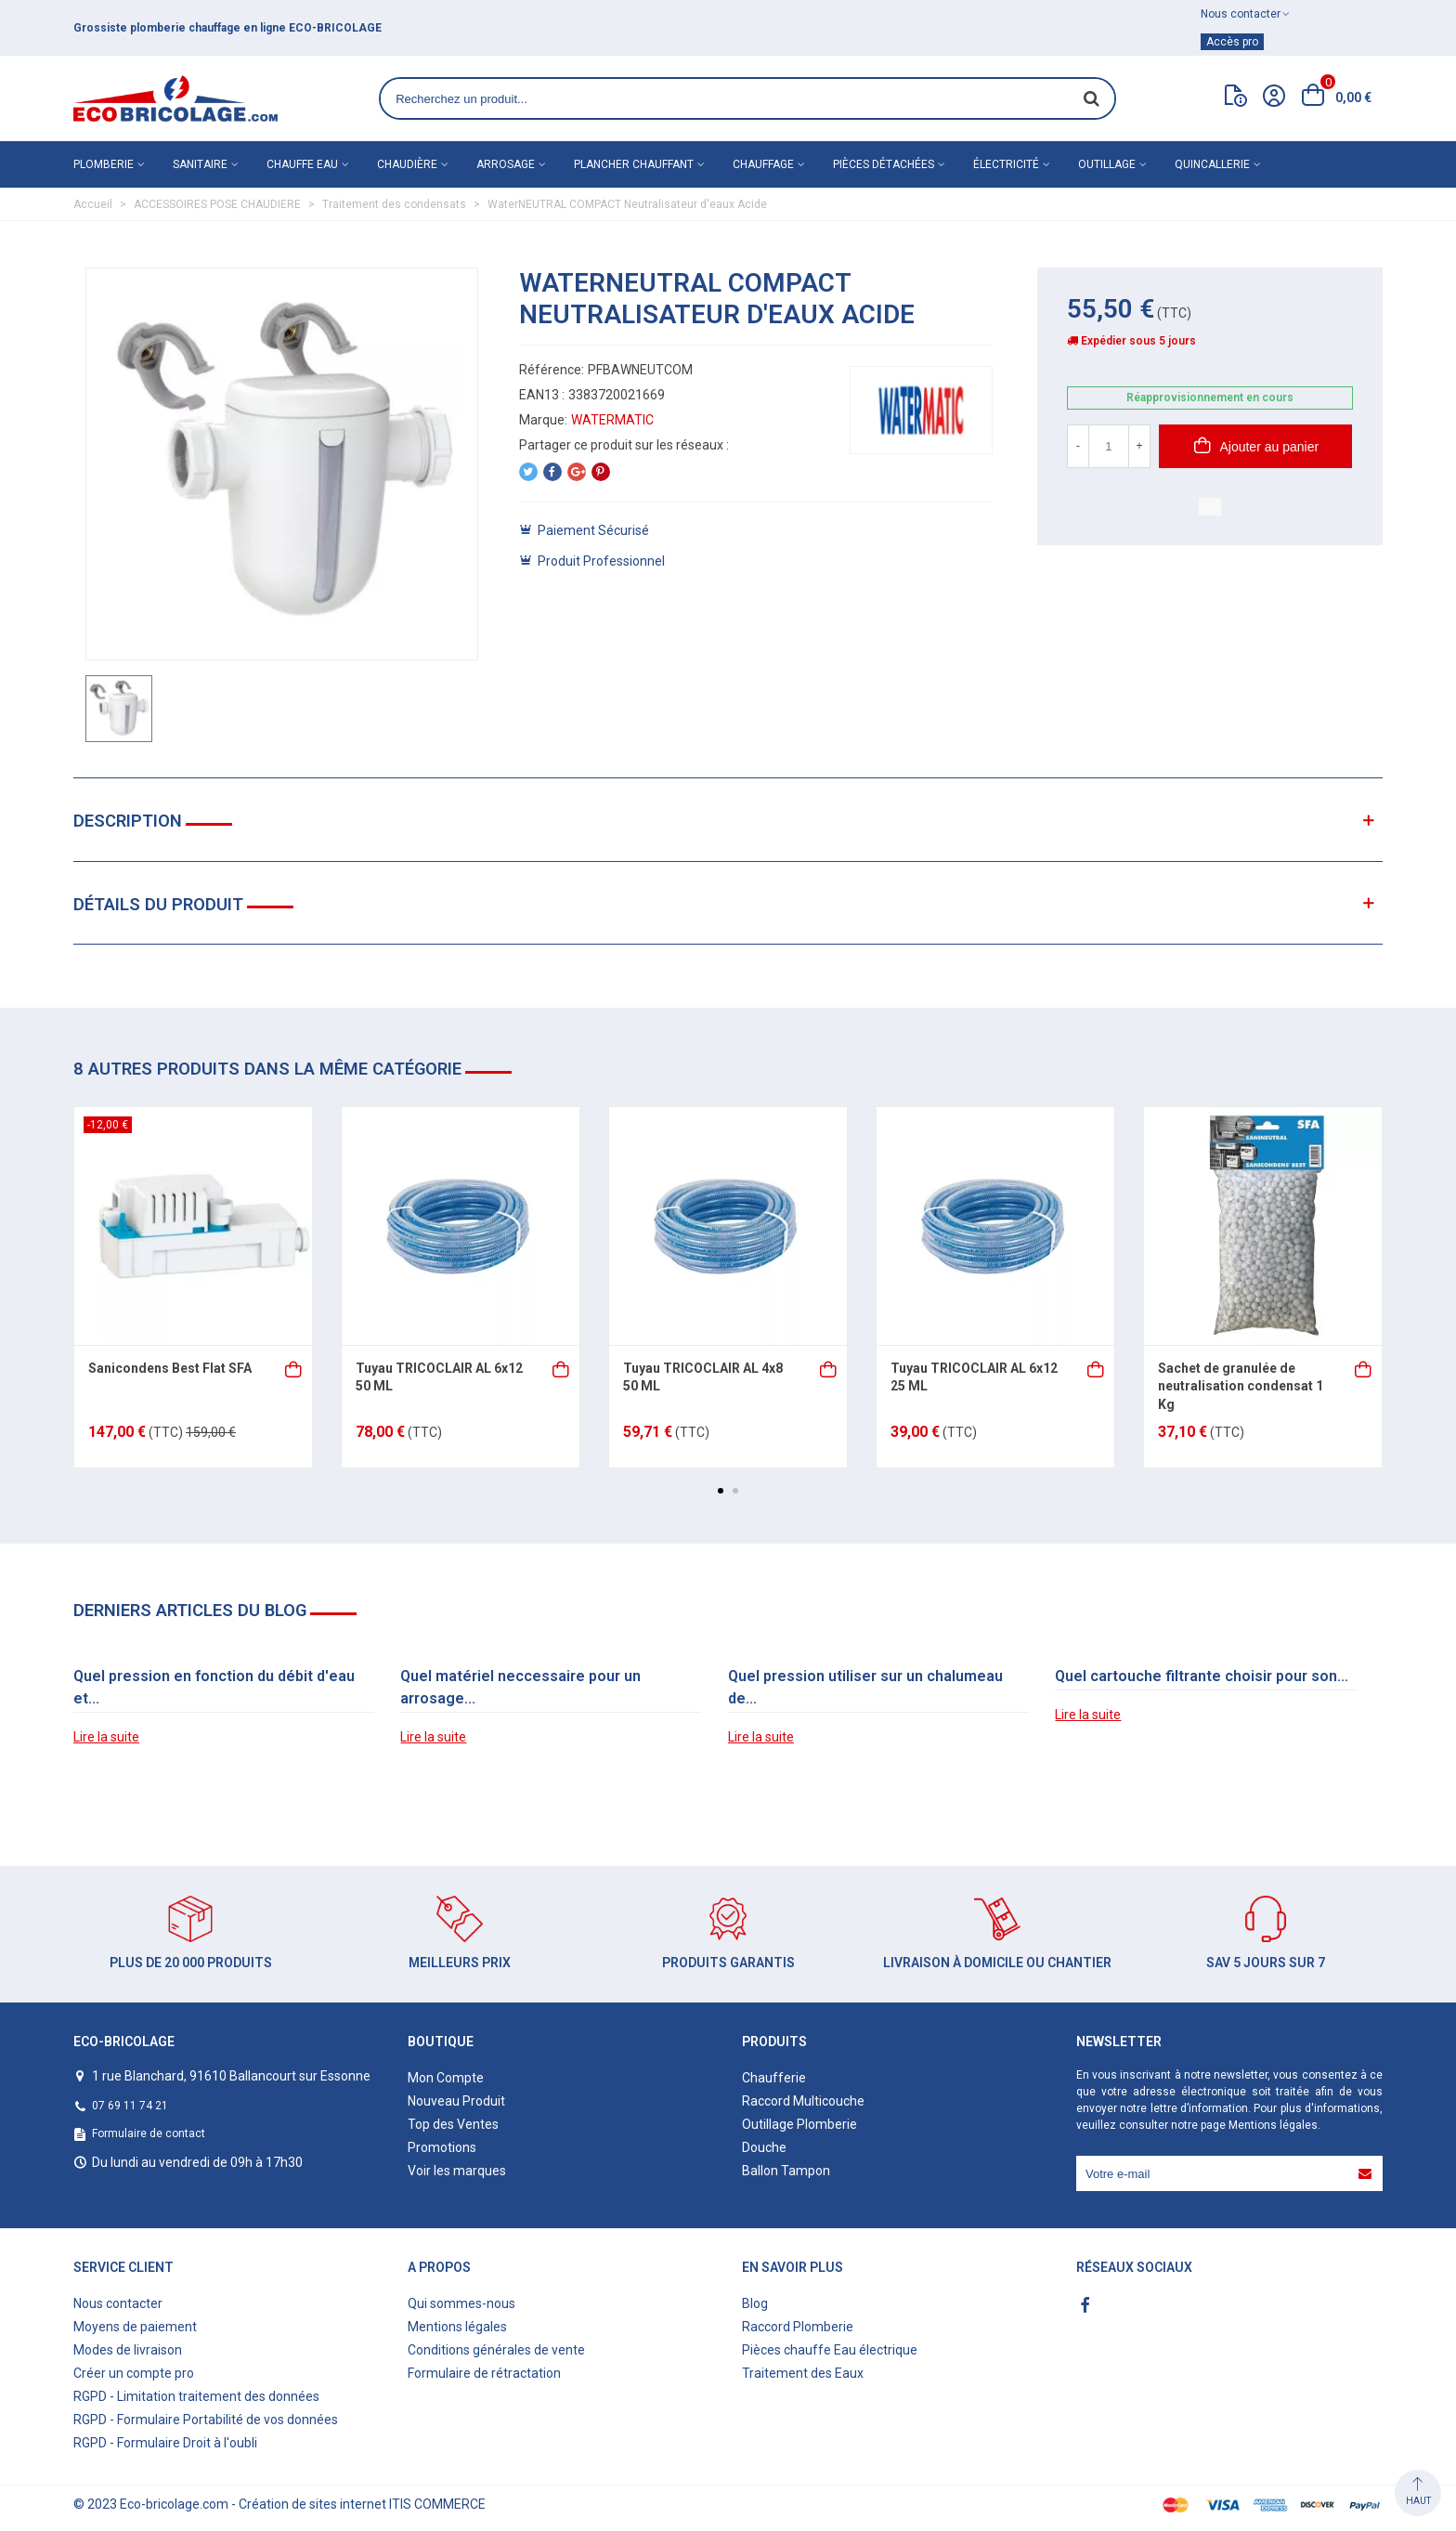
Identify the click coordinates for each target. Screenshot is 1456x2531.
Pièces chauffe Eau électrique (829, 2349)
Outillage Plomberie (799, 2124)
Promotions (442, 2147)
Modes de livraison (127, 2349)
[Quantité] (1108, 446)
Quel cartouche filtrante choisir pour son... (1201, 1676)
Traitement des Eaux (803, 2373)
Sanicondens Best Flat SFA (170, 1368)
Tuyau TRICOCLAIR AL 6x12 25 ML (974, 1377)
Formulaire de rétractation (484, 2373)
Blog (755, 2303)
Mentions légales (1273, 2125)
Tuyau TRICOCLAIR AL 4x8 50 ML (703, 1377)
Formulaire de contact (148, 2133)
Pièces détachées (883, 164)
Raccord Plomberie (797, 2326)
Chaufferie (774, 2077)
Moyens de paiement (135, 2326)
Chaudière (407, 164)
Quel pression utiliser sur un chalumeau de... (865, 1687)
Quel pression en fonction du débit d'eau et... (214, 1687)
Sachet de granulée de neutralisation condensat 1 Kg (1240, 1386)
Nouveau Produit (456, 2101)
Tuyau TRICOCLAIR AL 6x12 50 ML (439, 1377)
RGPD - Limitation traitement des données (196, 2396)
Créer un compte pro (133, 2373)
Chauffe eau (302, 164)
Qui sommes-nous (461, 2303)
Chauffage (763, 164)
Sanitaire (200, 164)
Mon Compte (446, 2077)
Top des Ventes (453, 2124)
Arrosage (505, 164)
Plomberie (103, 164)
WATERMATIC (612, 419)
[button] (720, 1491)
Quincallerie (1212, 164)
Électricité (1006, 164)
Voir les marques (457, 2170)
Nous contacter (117, 2303)
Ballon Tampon (786, 2170)
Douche (764, 2147)
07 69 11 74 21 (130, 2105)
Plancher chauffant (634, 164)
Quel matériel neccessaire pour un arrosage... (520, 1687)
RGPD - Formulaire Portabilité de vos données (205, 2419)
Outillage (1107, 164)
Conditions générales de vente (496, 2349)
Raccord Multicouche (803, 2101)
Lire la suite (106, 1736)
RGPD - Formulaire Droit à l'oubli (165, 2442)
